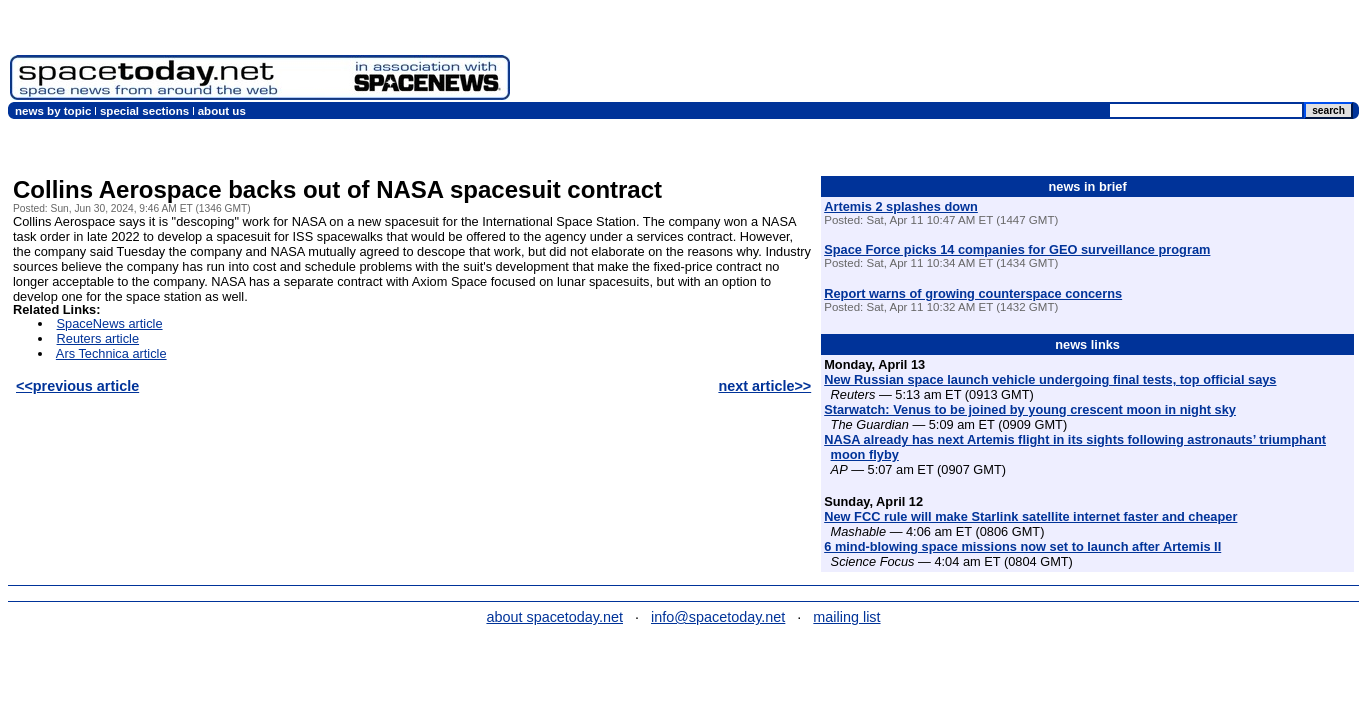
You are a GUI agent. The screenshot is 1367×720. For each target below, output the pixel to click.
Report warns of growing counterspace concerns (973, 293)
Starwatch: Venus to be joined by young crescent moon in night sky (1030, 409)
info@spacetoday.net (718, 617)
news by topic (53, 111)
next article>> (764, 386)
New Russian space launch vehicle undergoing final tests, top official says (1050, 379)
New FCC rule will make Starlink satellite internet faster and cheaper (1030, 516)
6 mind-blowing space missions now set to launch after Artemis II (1022, 546)
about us (222, 111)
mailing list (846, 617)
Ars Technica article (111, 353)
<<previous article (77, 386)
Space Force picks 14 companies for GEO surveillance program (1017, 249)
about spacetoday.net (554, 617)
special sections (144, 111)
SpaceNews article (110, 323)
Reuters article (98, 338)
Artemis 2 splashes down (901, 206)
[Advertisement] (993, 55)
